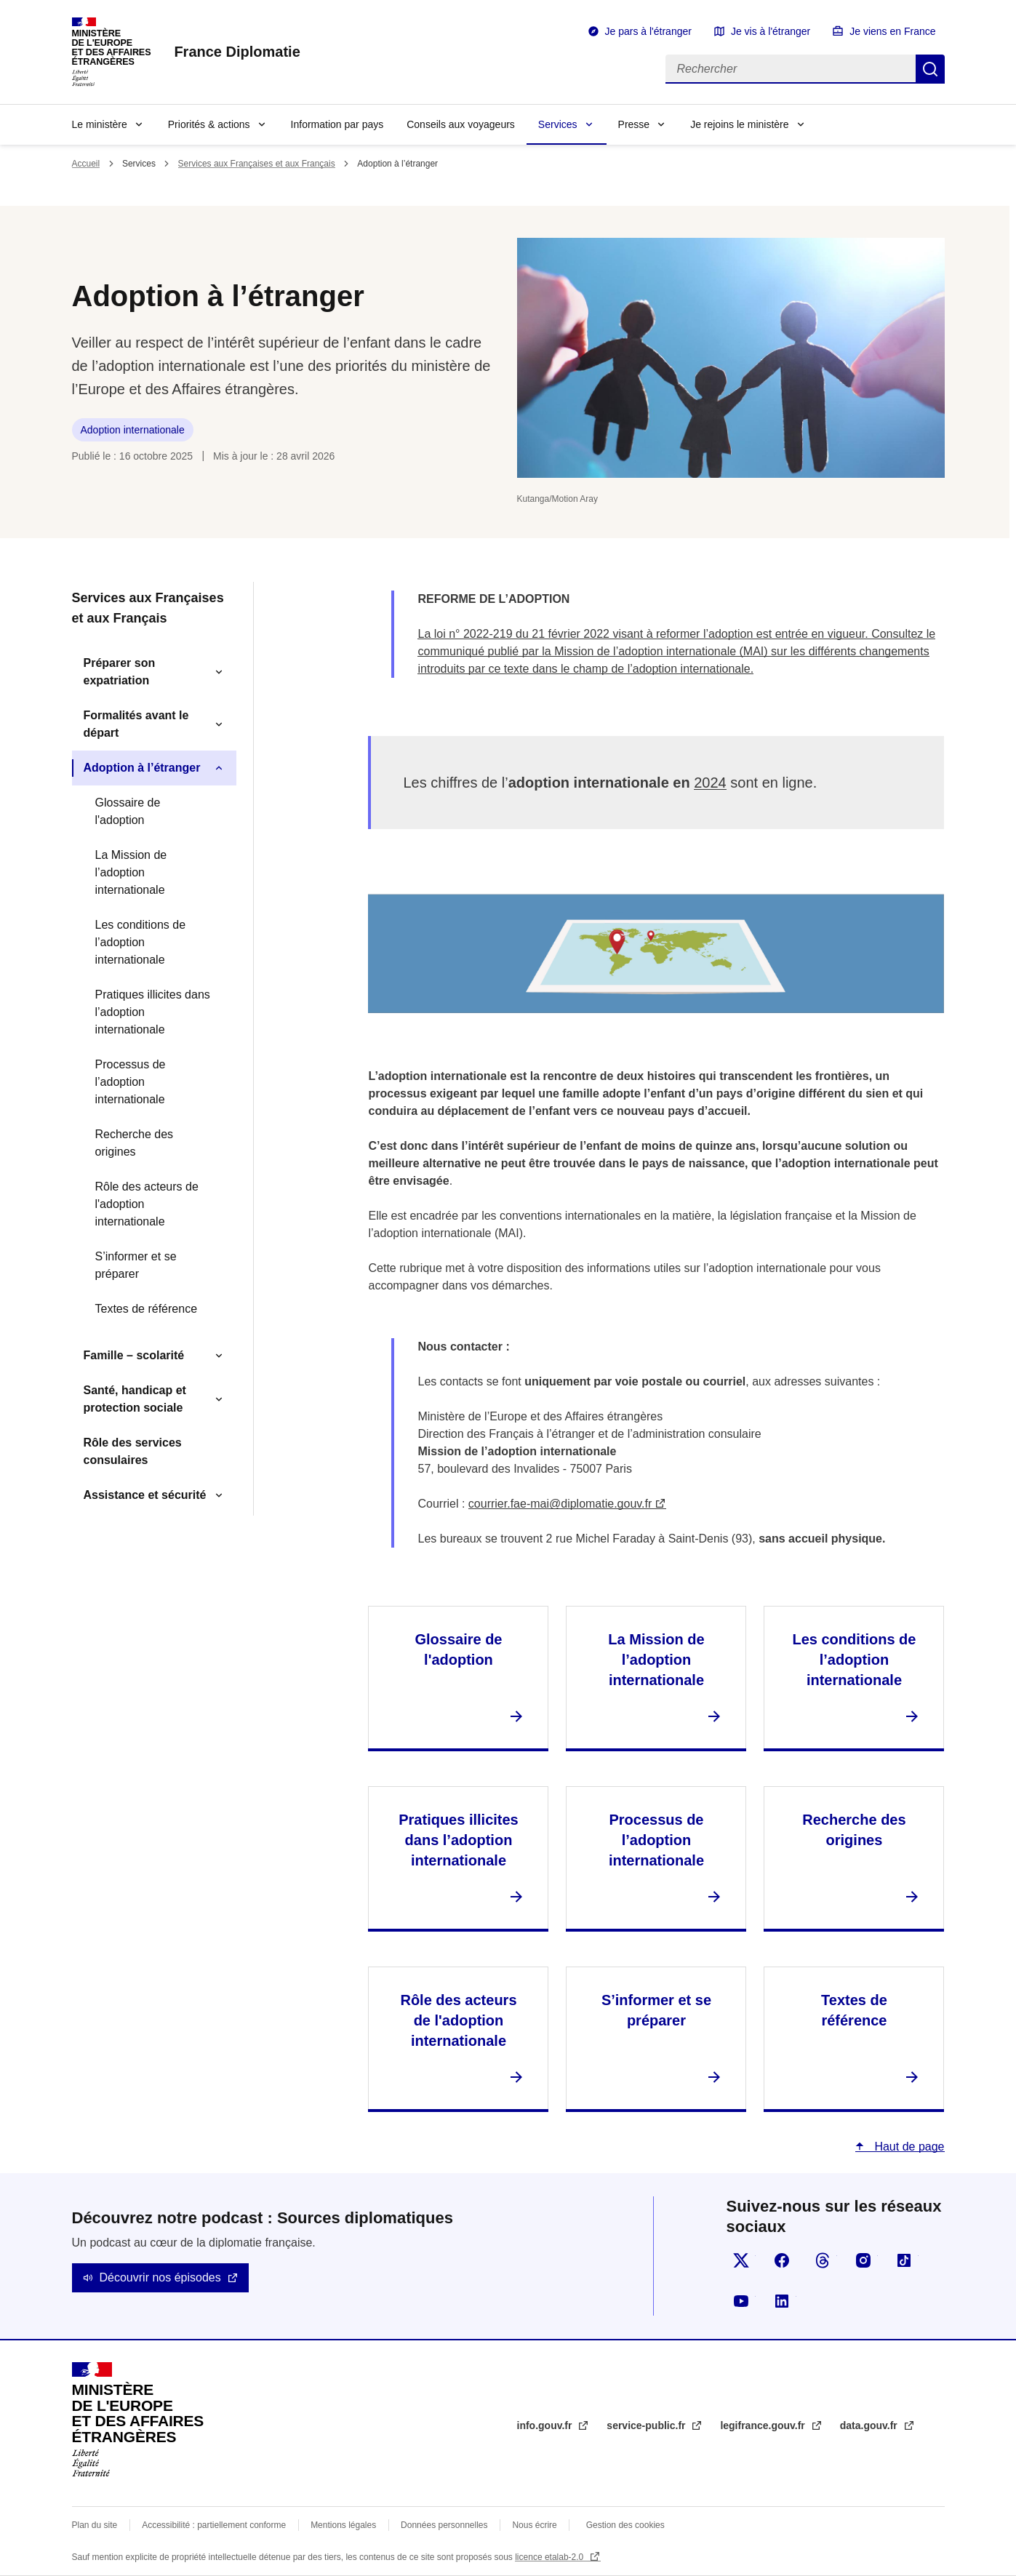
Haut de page (908, 2146)
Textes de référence (146, 1309)
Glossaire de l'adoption (128, 811)
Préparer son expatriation (120, 672)
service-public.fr (647, 2425)
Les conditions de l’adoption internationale (140, 942)
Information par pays (337, 124)
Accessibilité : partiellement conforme (214, 2525)
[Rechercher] (790, 69)
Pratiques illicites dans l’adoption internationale (152, 1012)
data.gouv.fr (870, 2425)
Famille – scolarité (134, 1355)
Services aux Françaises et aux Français (256, 164)
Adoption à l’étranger (142, 767)
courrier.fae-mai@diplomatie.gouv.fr (560, 1503)
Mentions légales (343, 2525)
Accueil (86, 164)
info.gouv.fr (546, 2425)
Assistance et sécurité (145, 1495)
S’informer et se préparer (136, 1265)
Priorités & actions (209, 124)
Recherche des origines (134, 1143)
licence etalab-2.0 (550, 2557)
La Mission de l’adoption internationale (131, 872)
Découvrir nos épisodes (160, 2277)
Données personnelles (444, 2525)
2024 (710, 783)
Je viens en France (892, 31)
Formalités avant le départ (136, 724)
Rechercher (930, 69)
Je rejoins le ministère (739, 124)
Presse (634, 124)
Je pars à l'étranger (648, 31)
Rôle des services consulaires (133, 1451)
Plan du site (95, 2525)
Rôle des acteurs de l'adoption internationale (147, 1204)
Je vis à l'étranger (770, 31)
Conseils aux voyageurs (461, 124)
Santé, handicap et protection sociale (135, 1399)
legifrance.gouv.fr (763, 2425)
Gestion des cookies (625, 2525)
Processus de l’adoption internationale (130, 1081)
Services (557, 124)
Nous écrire (534, 2525)
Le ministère (99, 124)
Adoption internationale (133, 430)
